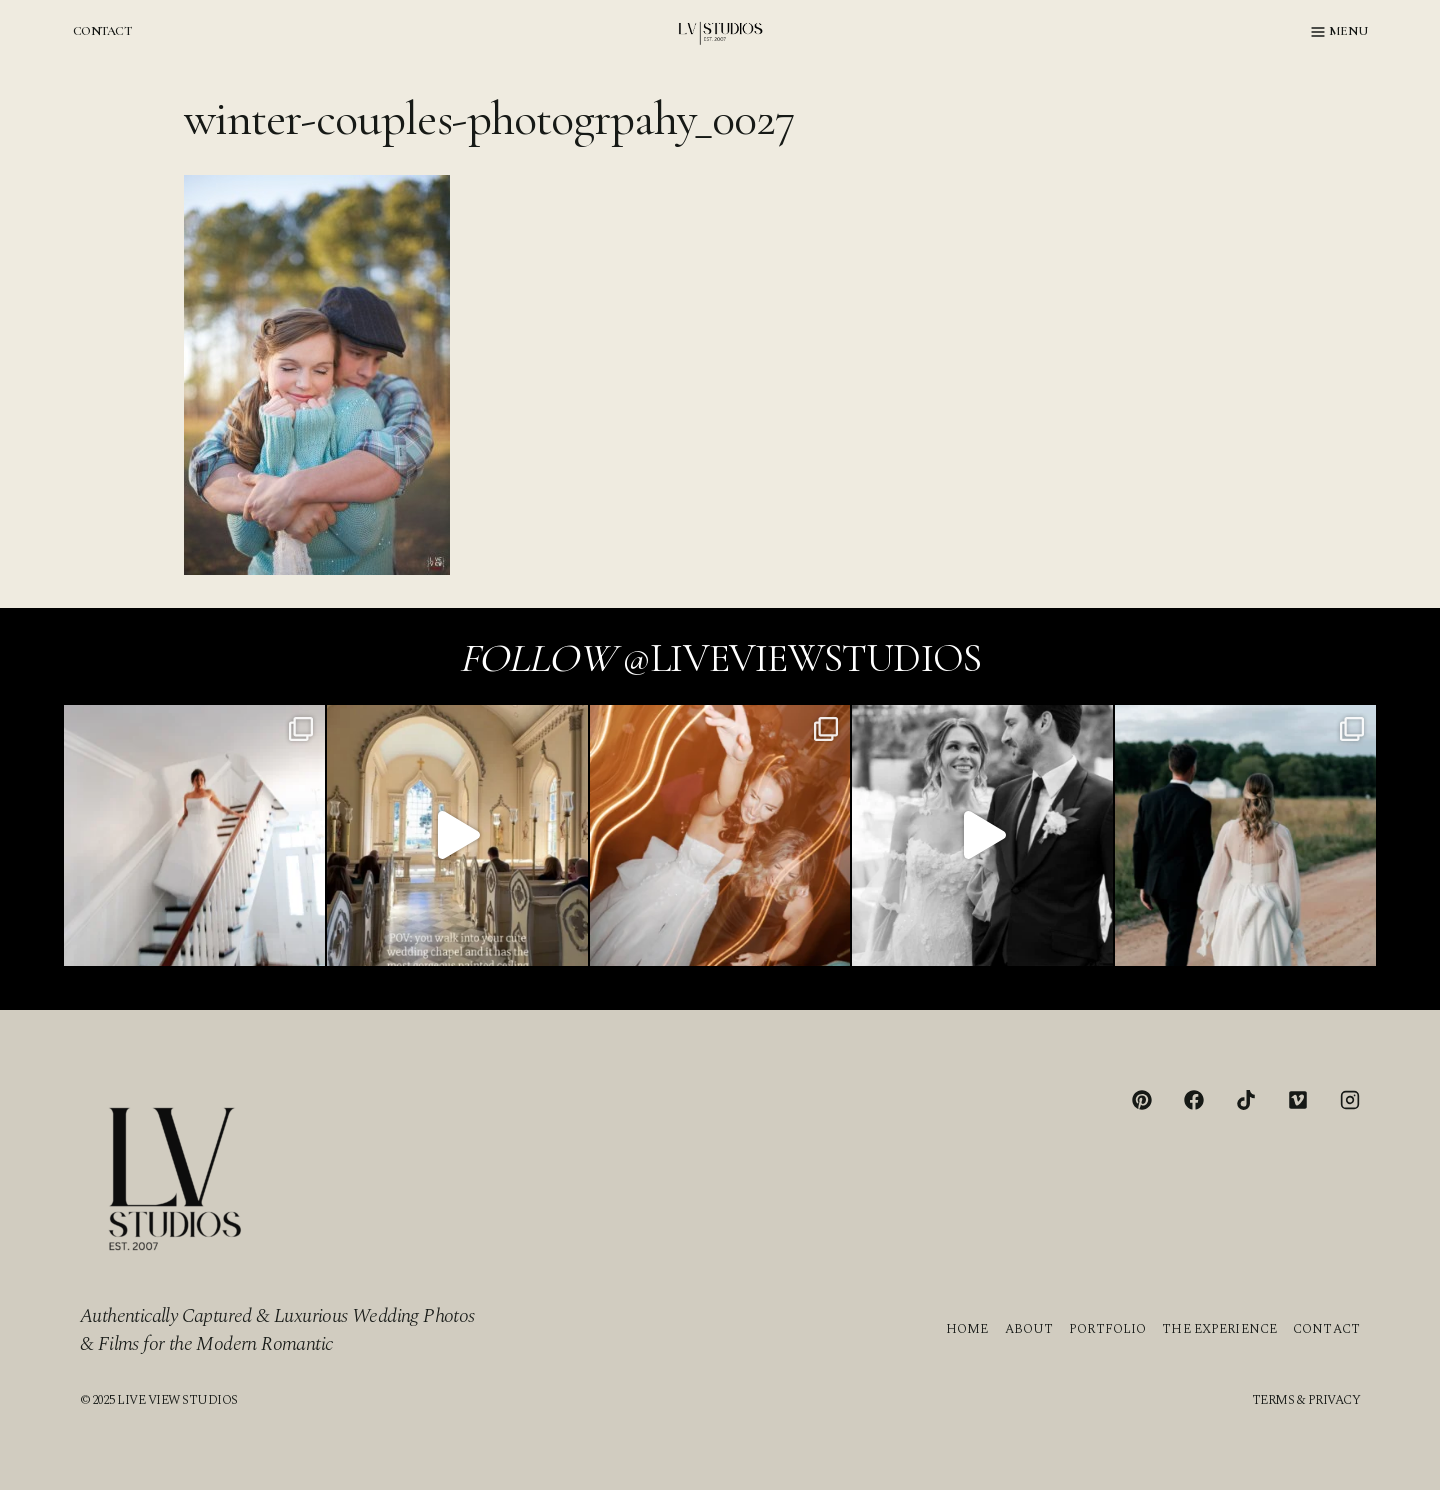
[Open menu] (1339, 32)
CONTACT (102, 31)
